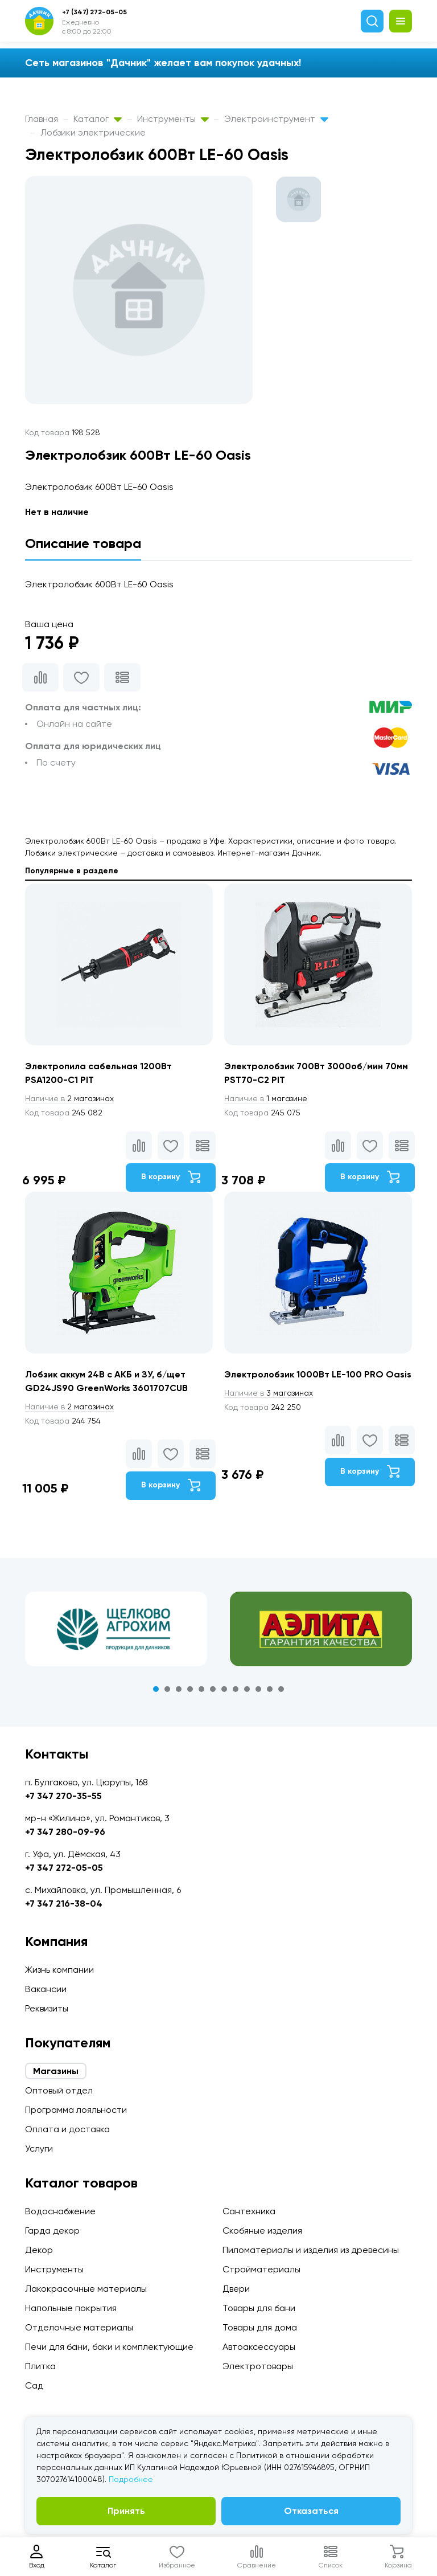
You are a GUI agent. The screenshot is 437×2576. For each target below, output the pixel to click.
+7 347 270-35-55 (63, 1795)
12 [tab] (281, 1689)
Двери (236, 2288)
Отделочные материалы (79, 2327)
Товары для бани (258, 2308)
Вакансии (46, 1989)
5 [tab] (201, 1689)
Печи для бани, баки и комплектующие (109, 2346)
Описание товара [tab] (83, 543)
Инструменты (173, 118)
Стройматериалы (261, 2269)
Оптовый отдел (59, 2090)
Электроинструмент (276, 118)
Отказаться (311, 2510)
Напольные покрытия (71, 2308)
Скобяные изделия (262, 2230)
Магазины (56, 2071)
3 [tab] (179, 1689)
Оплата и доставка (67, 2129)
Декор (39, 2249)
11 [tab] (270, 1689)
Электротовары (257, 2366)
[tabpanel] (116, 1629)
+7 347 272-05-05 (64, 1867)
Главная (41, 118)
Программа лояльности (76, 2109)
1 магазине (265, 1098)
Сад (34, 2385)
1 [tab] (156, 1689)
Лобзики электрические (93, 132)
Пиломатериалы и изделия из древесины (310, 2249)
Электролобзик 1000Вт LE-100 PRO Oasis (317, 1374)
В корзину (170, 1177)
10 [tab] (258, 1689)
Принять (126, 2510)
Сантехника (248, 2211)
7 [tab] (224, 1689)
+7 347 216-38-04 (63, 1903)
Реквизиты (46, 2008)
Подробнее (131, 2479)
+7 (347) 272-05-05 (94, 12)
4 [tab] (190, 1689)
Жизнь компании (59, 1969)
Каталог (97, 118)
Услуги (39, 2148)
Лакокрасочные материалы (86, 2288)
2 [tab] (167, 1689)
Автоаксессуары (258, 2346)
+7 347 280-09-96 (65, 1831)
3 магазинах (268, 1392)
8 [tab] (235, 1689)
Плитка (40, 2366)
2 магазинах (69, 1098)
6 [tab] (213, 1689)
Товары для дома (259, 2327)
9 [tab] (247, 1689)
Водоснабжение (60, 2211)
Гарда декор (52, 2230)
